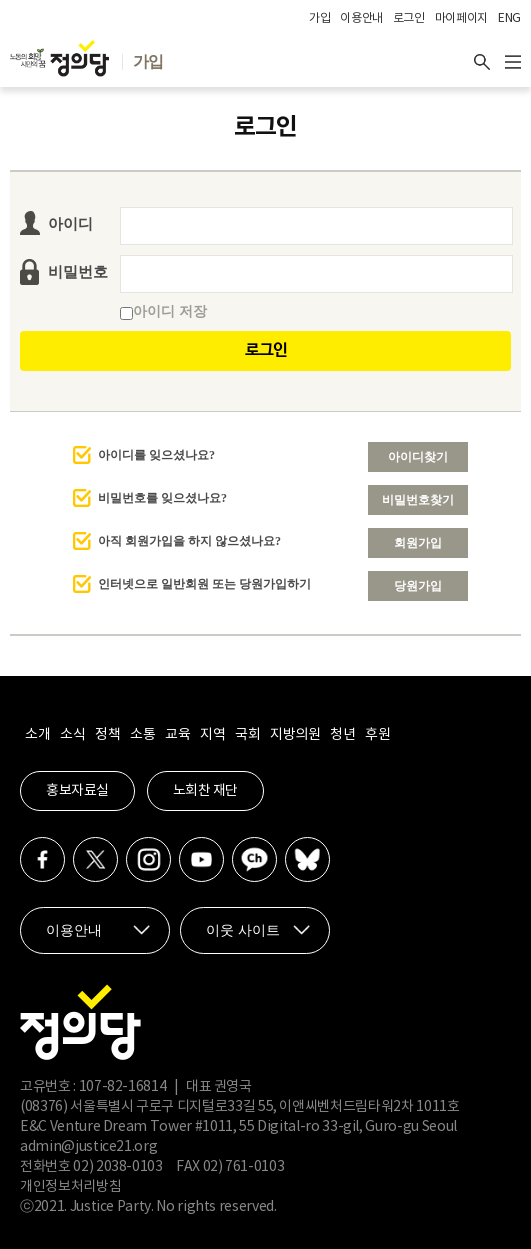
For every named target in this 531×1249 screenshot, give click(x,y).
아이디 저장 (163, 311)
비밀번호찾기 (418, 500)
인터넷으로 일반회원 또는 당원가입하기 (204, 584)
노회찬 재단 (205, 791)
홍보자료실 (77, 791)
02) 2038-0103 (117, 1167)
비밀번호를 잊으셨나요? (162, 498)
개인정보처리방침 (70, 1187)
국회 (247, 735)
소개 (37, 735)
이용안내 (361, 18)
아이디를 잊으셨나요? (156, 455)
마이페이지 (461, 18)
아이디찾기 (418, 457)
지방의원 (295, 735)
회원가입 (418, 543)
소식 (72, 735)
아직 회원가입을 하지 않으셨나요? (189, 541)
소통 (142, 735)
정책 (107, 735)
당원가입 (418, 586)
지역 (212, 735)
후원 (377, 735)
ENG (509, 18)
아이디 (70, 224)
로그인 (409, 18)
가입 (319, 18)
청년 (342, 735)
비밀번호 (78, 272)
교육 (177, 735)
